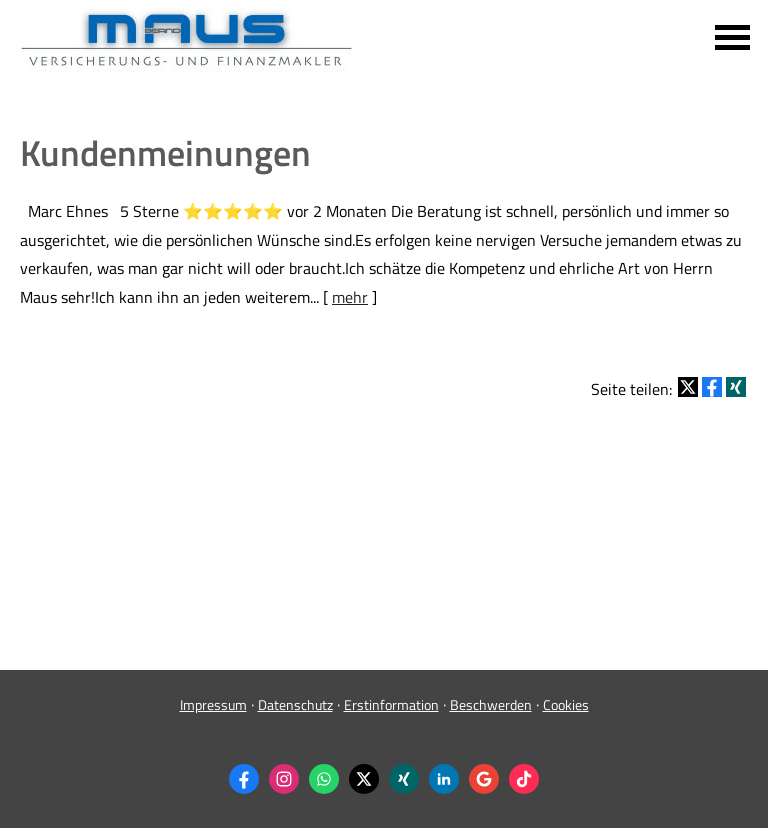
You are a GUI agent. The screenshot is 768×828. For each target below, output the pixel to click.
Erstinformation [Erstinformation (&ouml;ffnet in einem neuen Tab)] (391, 704)
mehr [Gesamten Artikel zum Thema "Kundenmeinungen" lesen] (350, 297)
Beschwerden (491, 704)
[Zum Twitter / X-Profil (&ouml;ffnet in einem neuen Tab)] (364, 779)
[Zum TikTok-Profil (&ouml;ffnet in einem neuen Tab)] (524, 779)
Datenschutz (295, 704)
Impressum (213, 704)
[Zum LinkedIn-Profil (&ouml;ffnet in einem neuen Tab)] (444, 779)
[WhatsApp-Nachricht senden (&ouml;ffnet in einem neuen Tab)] (324, 779)
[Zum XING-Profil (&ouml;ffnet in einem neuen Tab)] (404, 779)
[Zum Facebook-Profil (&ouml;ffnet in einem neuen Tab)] (244, 779)
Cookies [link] (566, 704)
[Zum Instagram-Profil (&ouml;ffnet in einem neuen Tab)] (284, 779)
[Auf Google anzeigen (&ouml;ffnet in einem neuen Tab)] (484, 779)
